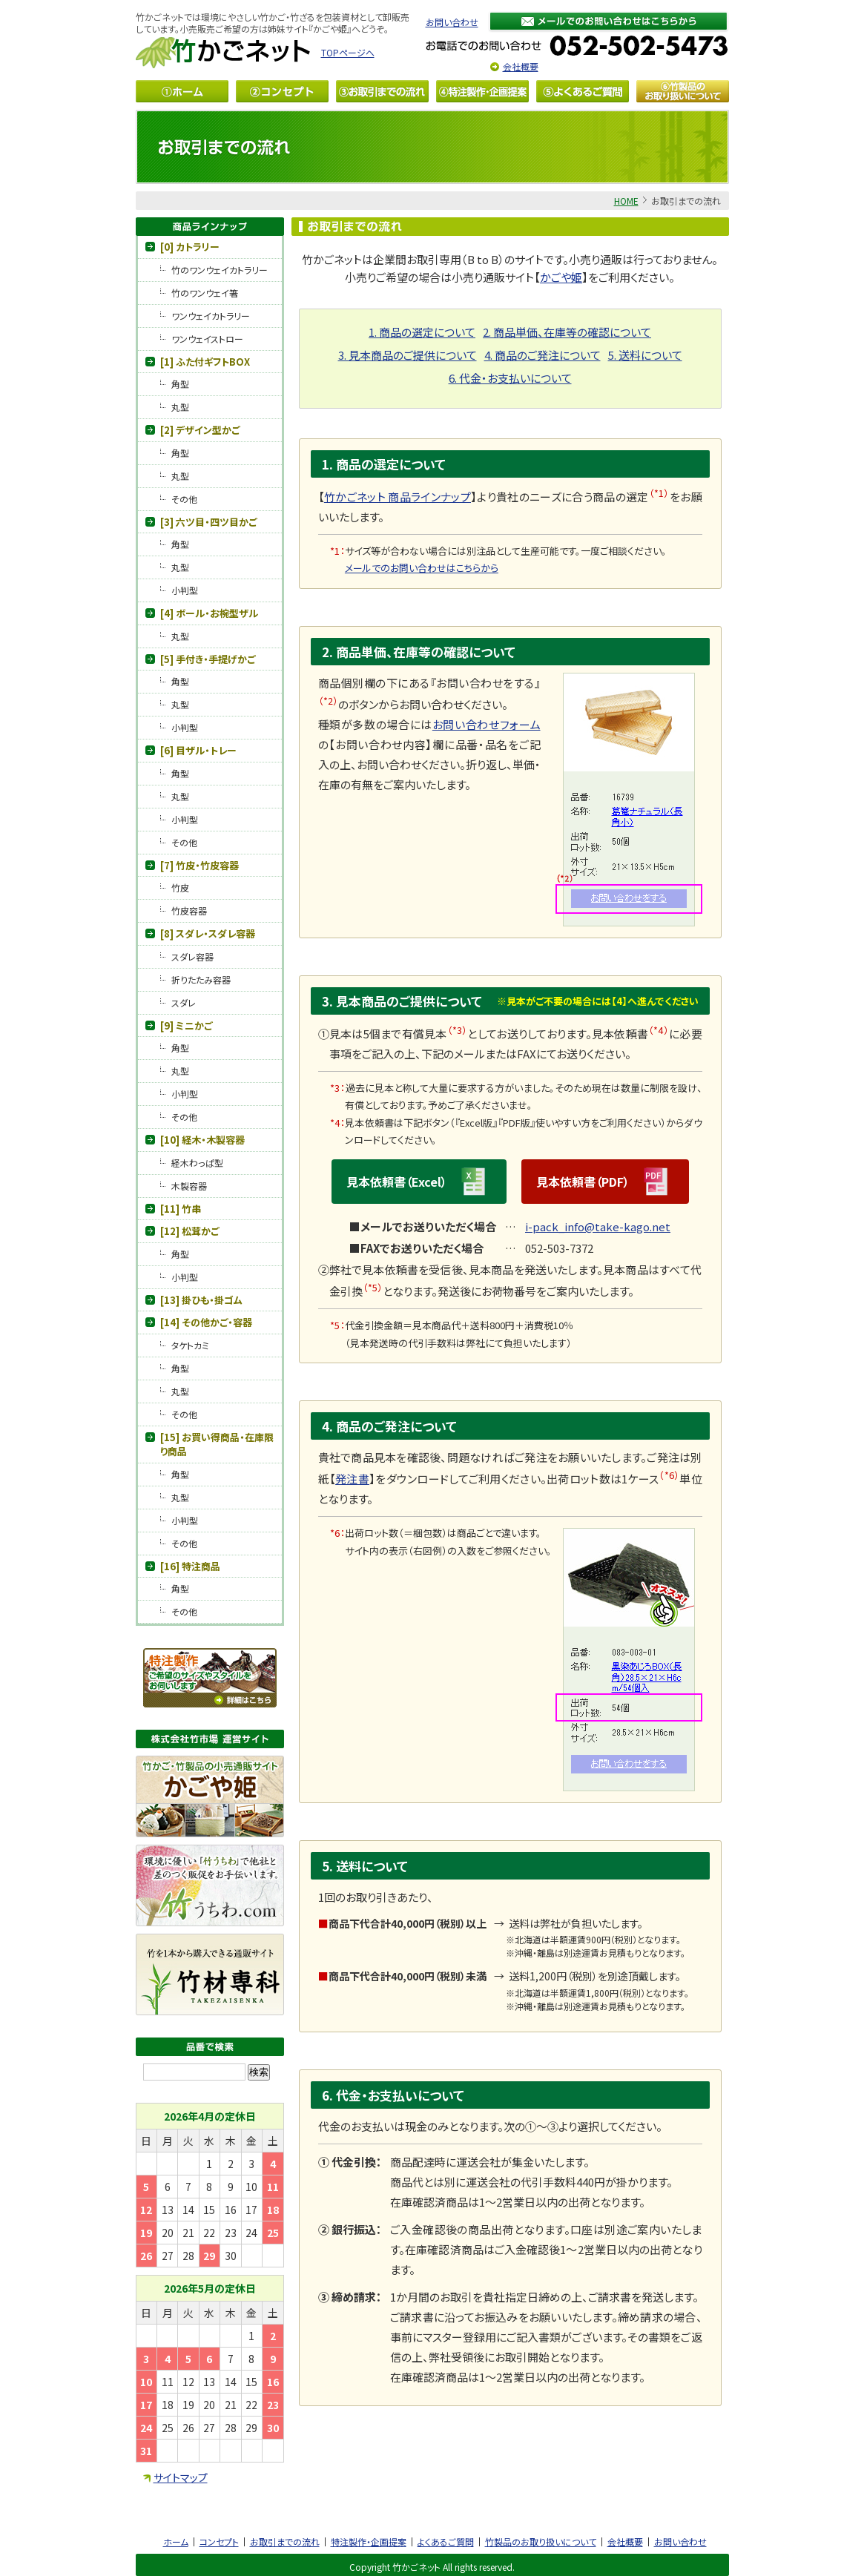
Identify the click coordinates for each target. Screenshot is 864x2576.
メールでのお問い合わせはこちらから (421, 568)
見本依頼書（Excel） (419, 1181)
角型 (180, 384)
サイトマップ (181, 2477)
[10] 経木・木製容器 (202, 1140)
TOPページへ (348, 52)
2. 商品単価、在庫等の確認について (567, 332)
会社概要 (520, 66)
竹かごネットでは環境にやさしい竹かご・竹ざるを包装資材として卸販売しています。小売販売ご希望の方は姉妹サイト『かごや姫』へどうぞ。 (272, 22)
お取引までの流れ (285, 2541)
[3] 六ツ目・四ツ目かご (208, 522)
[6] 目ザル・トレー (198, 750)
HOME (626, 200)
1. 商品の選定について (422, 332)
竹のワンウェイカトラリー (219, 269)
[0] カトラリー (190, 247)
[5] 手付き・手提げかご (207, 659)
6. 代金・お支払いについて (510, 378)
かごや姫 (561, 277)
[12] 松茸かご (189, 1231)
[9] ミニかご (186, 1025)
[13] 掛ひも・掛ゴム (201, 1300)
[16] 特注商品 (190, 1566)
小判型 (184, 590)
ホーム (175, 2541)
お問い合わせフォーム (486, 724)
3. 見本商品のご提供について (407, 355)
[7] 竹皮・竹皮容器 (199, 865)
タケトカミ (190, 1345)
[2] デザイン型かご (200, 430)
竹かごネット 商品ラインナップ (397, 496)
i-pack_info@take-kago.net (597, 1226)
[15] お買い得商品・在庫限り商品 (217, 1444)
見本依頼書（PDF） (605, 1181)
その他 (184, 499)
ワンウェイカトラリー (210, 315)
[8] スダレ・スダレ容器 (207, 933)
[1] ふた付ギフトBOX (205, 362)
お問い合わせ (452, 22)
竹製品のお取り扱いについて (540, 2541)
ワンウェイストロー (207, 338)
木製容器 (189, 1185)
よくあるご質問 (446, 2541)
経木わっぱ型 (197, 1162)
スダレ (183, 1002)
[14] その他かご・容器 (206, 1322)
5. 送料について (645, 355)
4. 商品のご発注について (542, 355)
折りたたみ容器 (201, 979)
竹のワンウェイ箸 (204, 292)
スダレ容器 (192, 956)
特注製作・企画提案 (368, 2541)
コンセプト (219, 2541)
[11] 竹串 (180, 1209)
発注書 (352, 1478)
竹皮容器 (189, 910)
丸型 (180, 407)
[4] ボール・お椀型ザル (209, 613)
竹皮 (180, 887)
